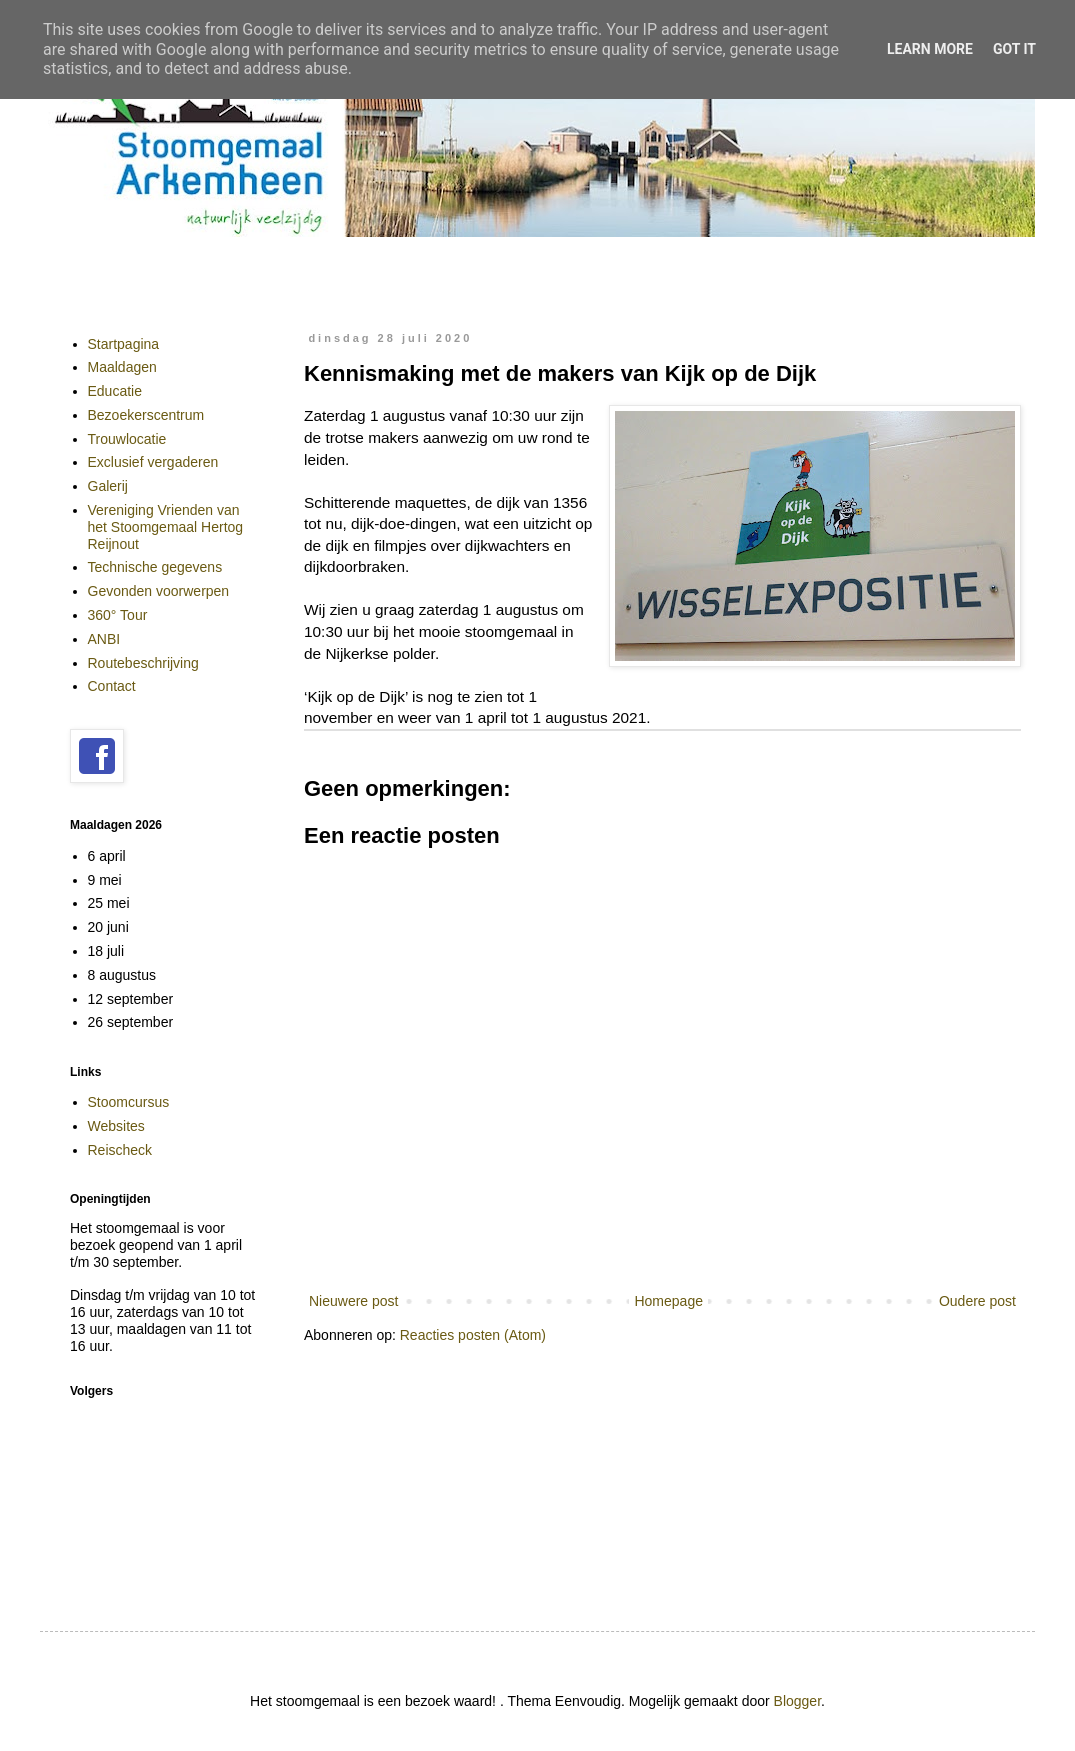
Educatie (115, 391)
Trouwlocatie (127, 439)
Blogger (797, 1701)
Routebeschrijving (143, 663)
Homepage (668, 1301)
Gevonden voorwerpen (159, 591)
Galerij (108, 486)
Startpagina (124, 344)
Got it (1014, 49)
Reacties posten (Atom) (473, 1335)
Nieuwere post (354, 1301)
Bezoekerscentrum (146, 415)
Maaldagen (122, 367)
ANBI (104, 639)
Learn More (930, 49)
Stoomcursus (129, 1102)
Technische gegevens (155, 567)
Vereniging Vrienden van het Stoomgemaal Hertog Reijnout (166, 527)
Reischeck (120, 1150)
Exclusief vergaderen (153, 462)
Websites (116, 1126)
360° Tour (118, 615)
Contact (112, 686)
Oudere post (977, 1301)
